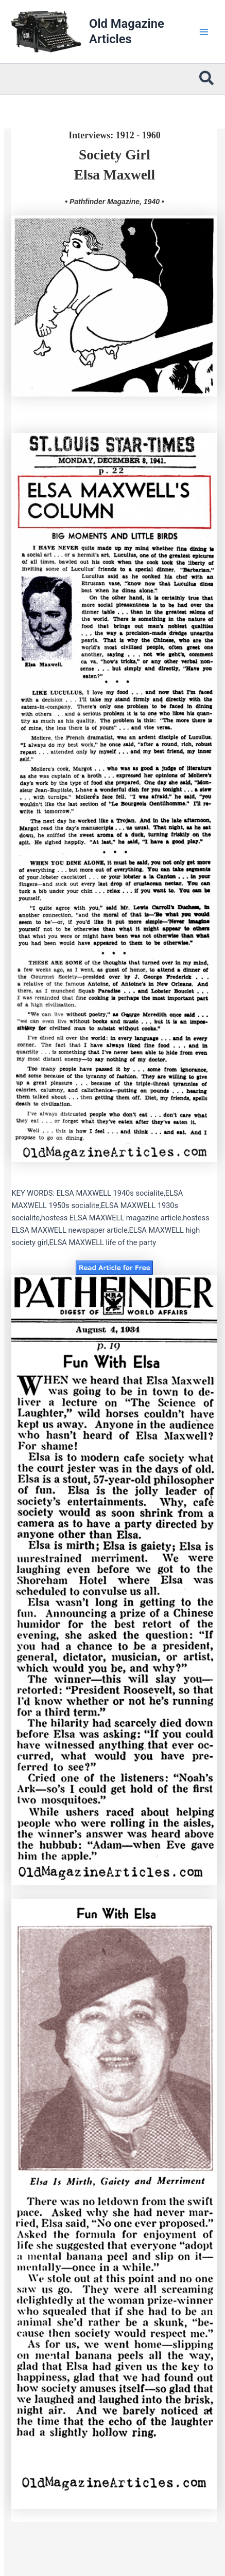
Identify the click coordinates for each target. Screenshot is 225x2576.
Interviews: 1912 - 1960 (114, 135)
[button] (207, 79)
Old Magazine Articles (126, 31)
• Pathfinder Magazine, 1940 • (114, 201)
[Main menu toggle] (204, 32)
